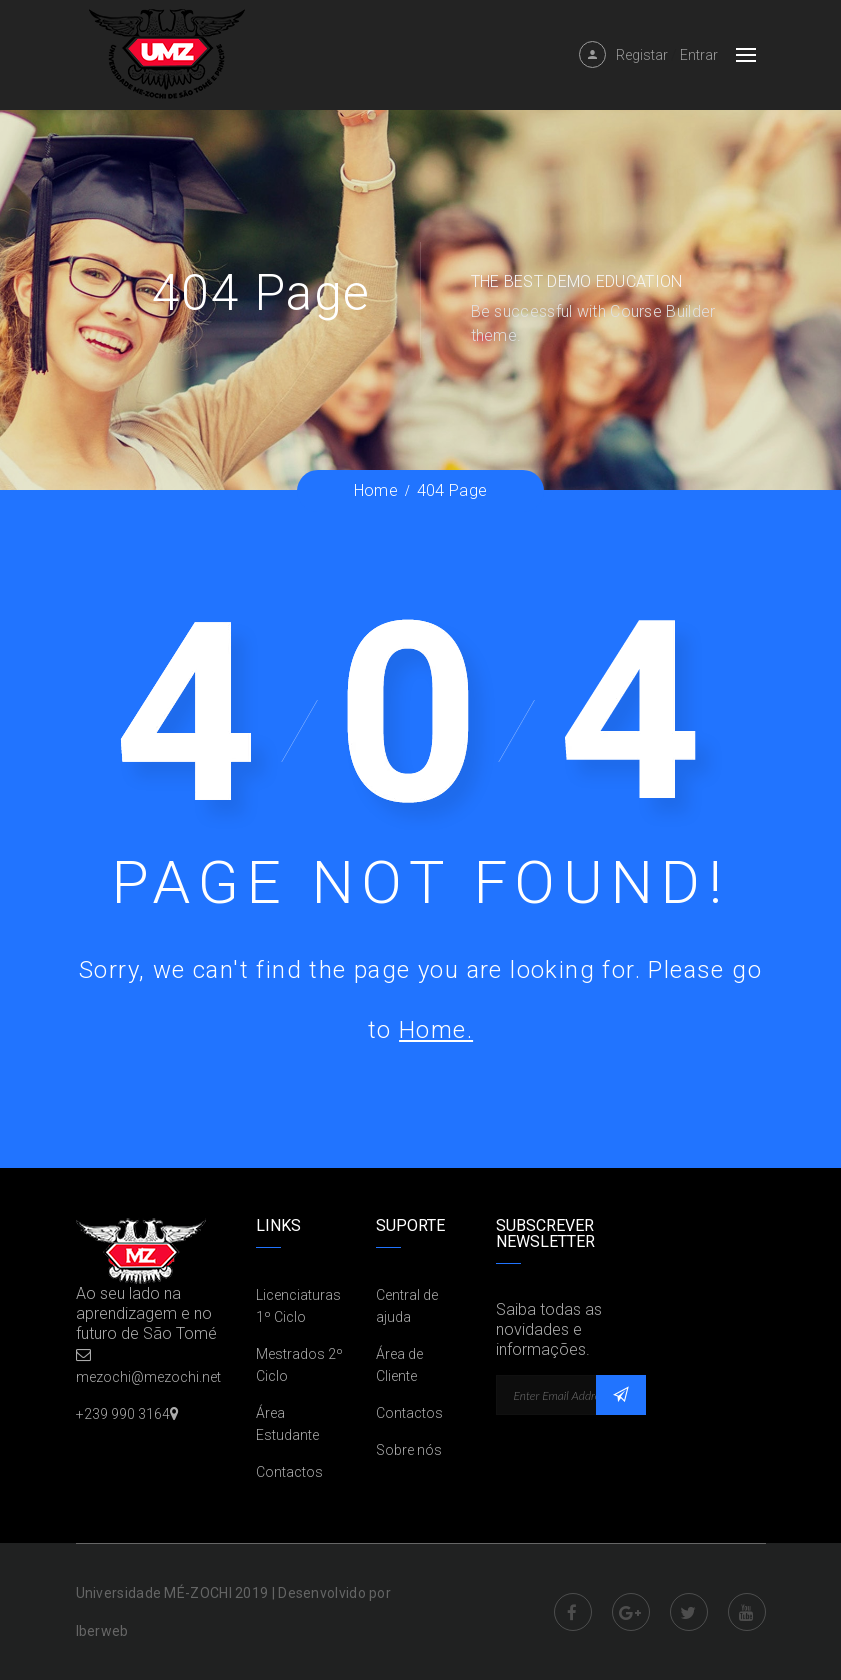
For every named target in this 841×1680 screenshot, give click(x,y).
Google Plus (631, 1612)
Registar (642, 55)
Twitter (689, 1612)
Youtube (747, 1612)
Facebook (573, 1612)
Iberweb (102, 1631)
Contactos (289, 1472)
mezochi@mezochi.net (148, 1377)
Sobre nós (409, 1450)
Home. (436, 1030)
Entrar (699, 55)
